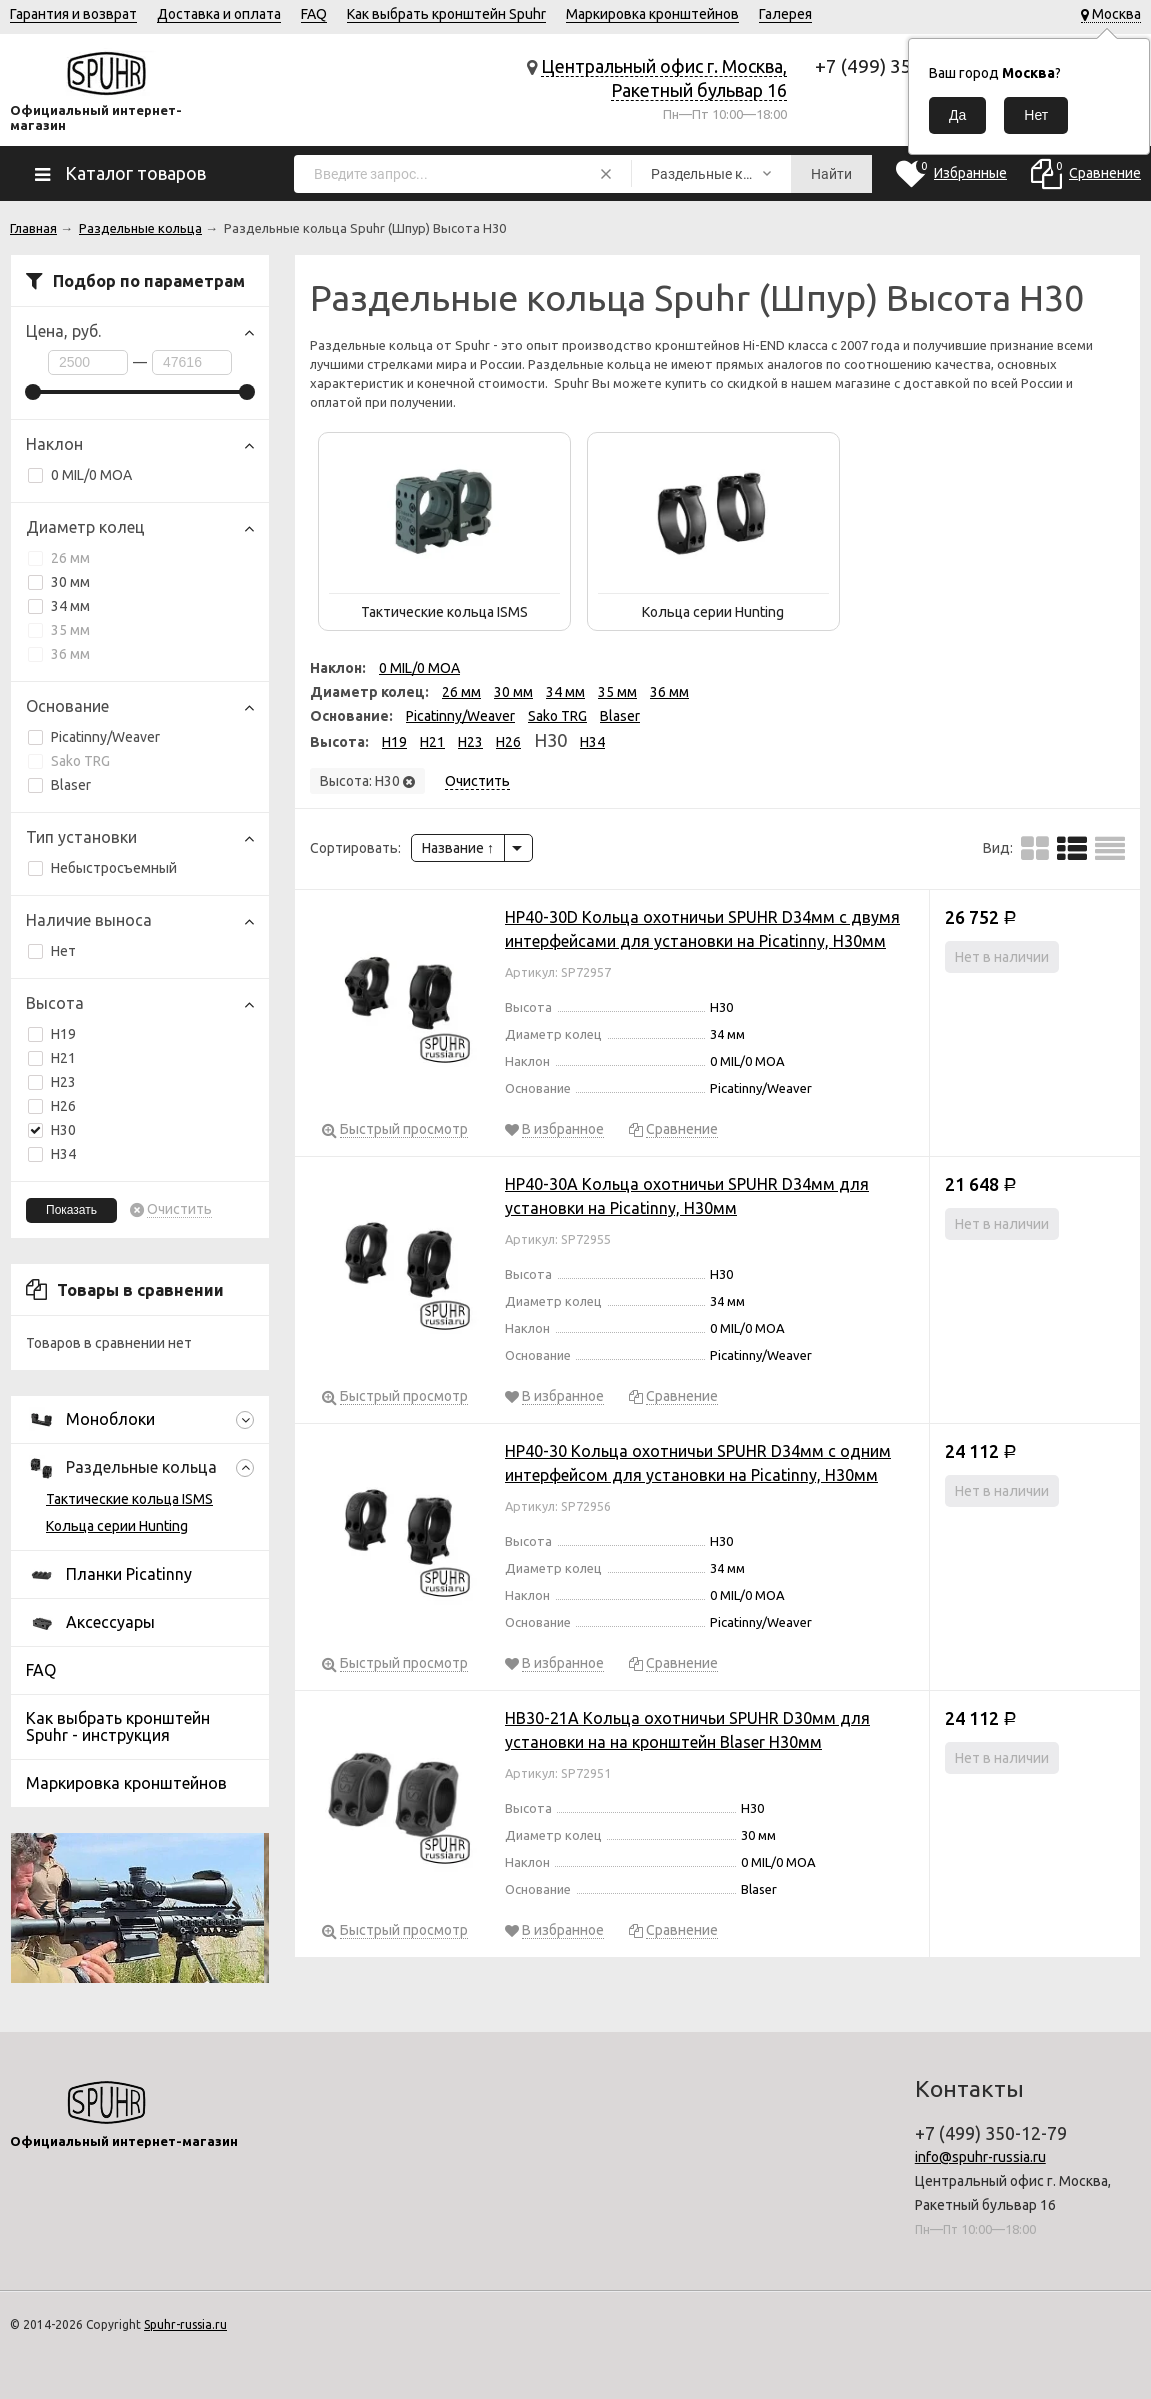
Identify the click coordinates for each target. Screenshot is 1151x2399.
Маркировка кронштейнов (652, 14)
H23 (63, 1082)
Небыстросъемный (102, 868)
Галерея (785, 14)
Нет (52, 951)
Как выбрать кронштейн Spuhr (446, 14)
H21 (63, 1058)
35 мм (59, 630)
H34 (63, 1154)
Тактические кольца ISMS (129, 1499)
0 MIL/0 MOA (80, 475)
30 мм (59, 582)
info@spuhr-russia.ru (980, 2157)
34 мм (59, 606)
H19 (63, 1034)
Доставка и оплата (219, 14)
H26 (63, 1106)
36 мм (59, 654)
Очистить (179, 1209)
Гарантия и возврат (73, 14)
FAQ (314, 14)
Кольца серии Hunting (117, 1526)
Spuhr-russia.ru (185, 2324)
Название (458, 848)
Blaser (59, 785)
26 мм (59, 558)
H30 (52, 1130)
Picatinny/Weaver (94, 737)
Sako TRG (69, 761)
